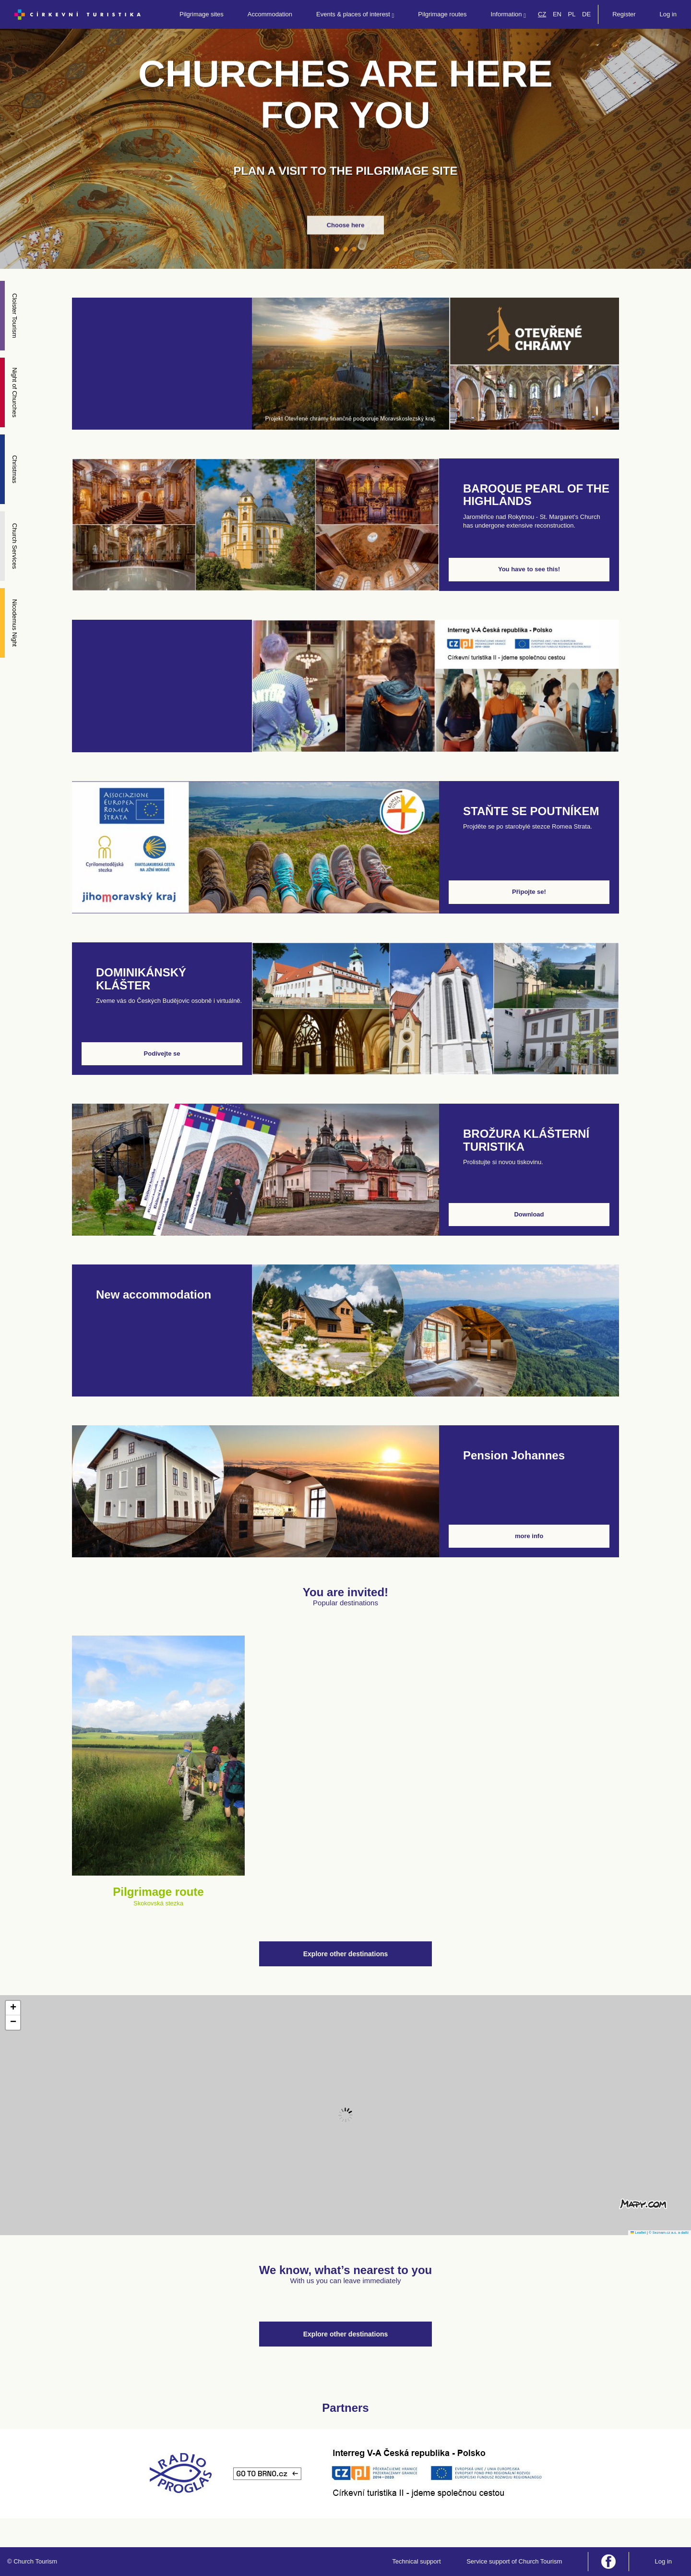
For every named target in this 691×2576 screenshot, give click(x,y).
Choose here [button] (346, 225)
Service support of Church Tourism (514, 2561)
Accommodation (270, 14)
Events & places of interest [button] (355, 15)
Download (529, 1214)
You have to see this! (529, 569)
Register (623, 14)
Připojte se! (529, 891)
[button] (13, 2008)
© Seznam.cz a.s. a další (669, 2232)
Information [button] (508, 15)
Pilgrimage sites (201, 14)
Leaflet (638, 2232)
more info (529, 1536)
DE (586, 14)
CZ (542, 14)
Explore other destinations (345, 1954)
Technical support (416, 2561)
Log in (668, 14)
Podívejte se (162, 1053)
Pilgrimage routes (442, 14)
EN (557, 14)
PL (572, 14)
